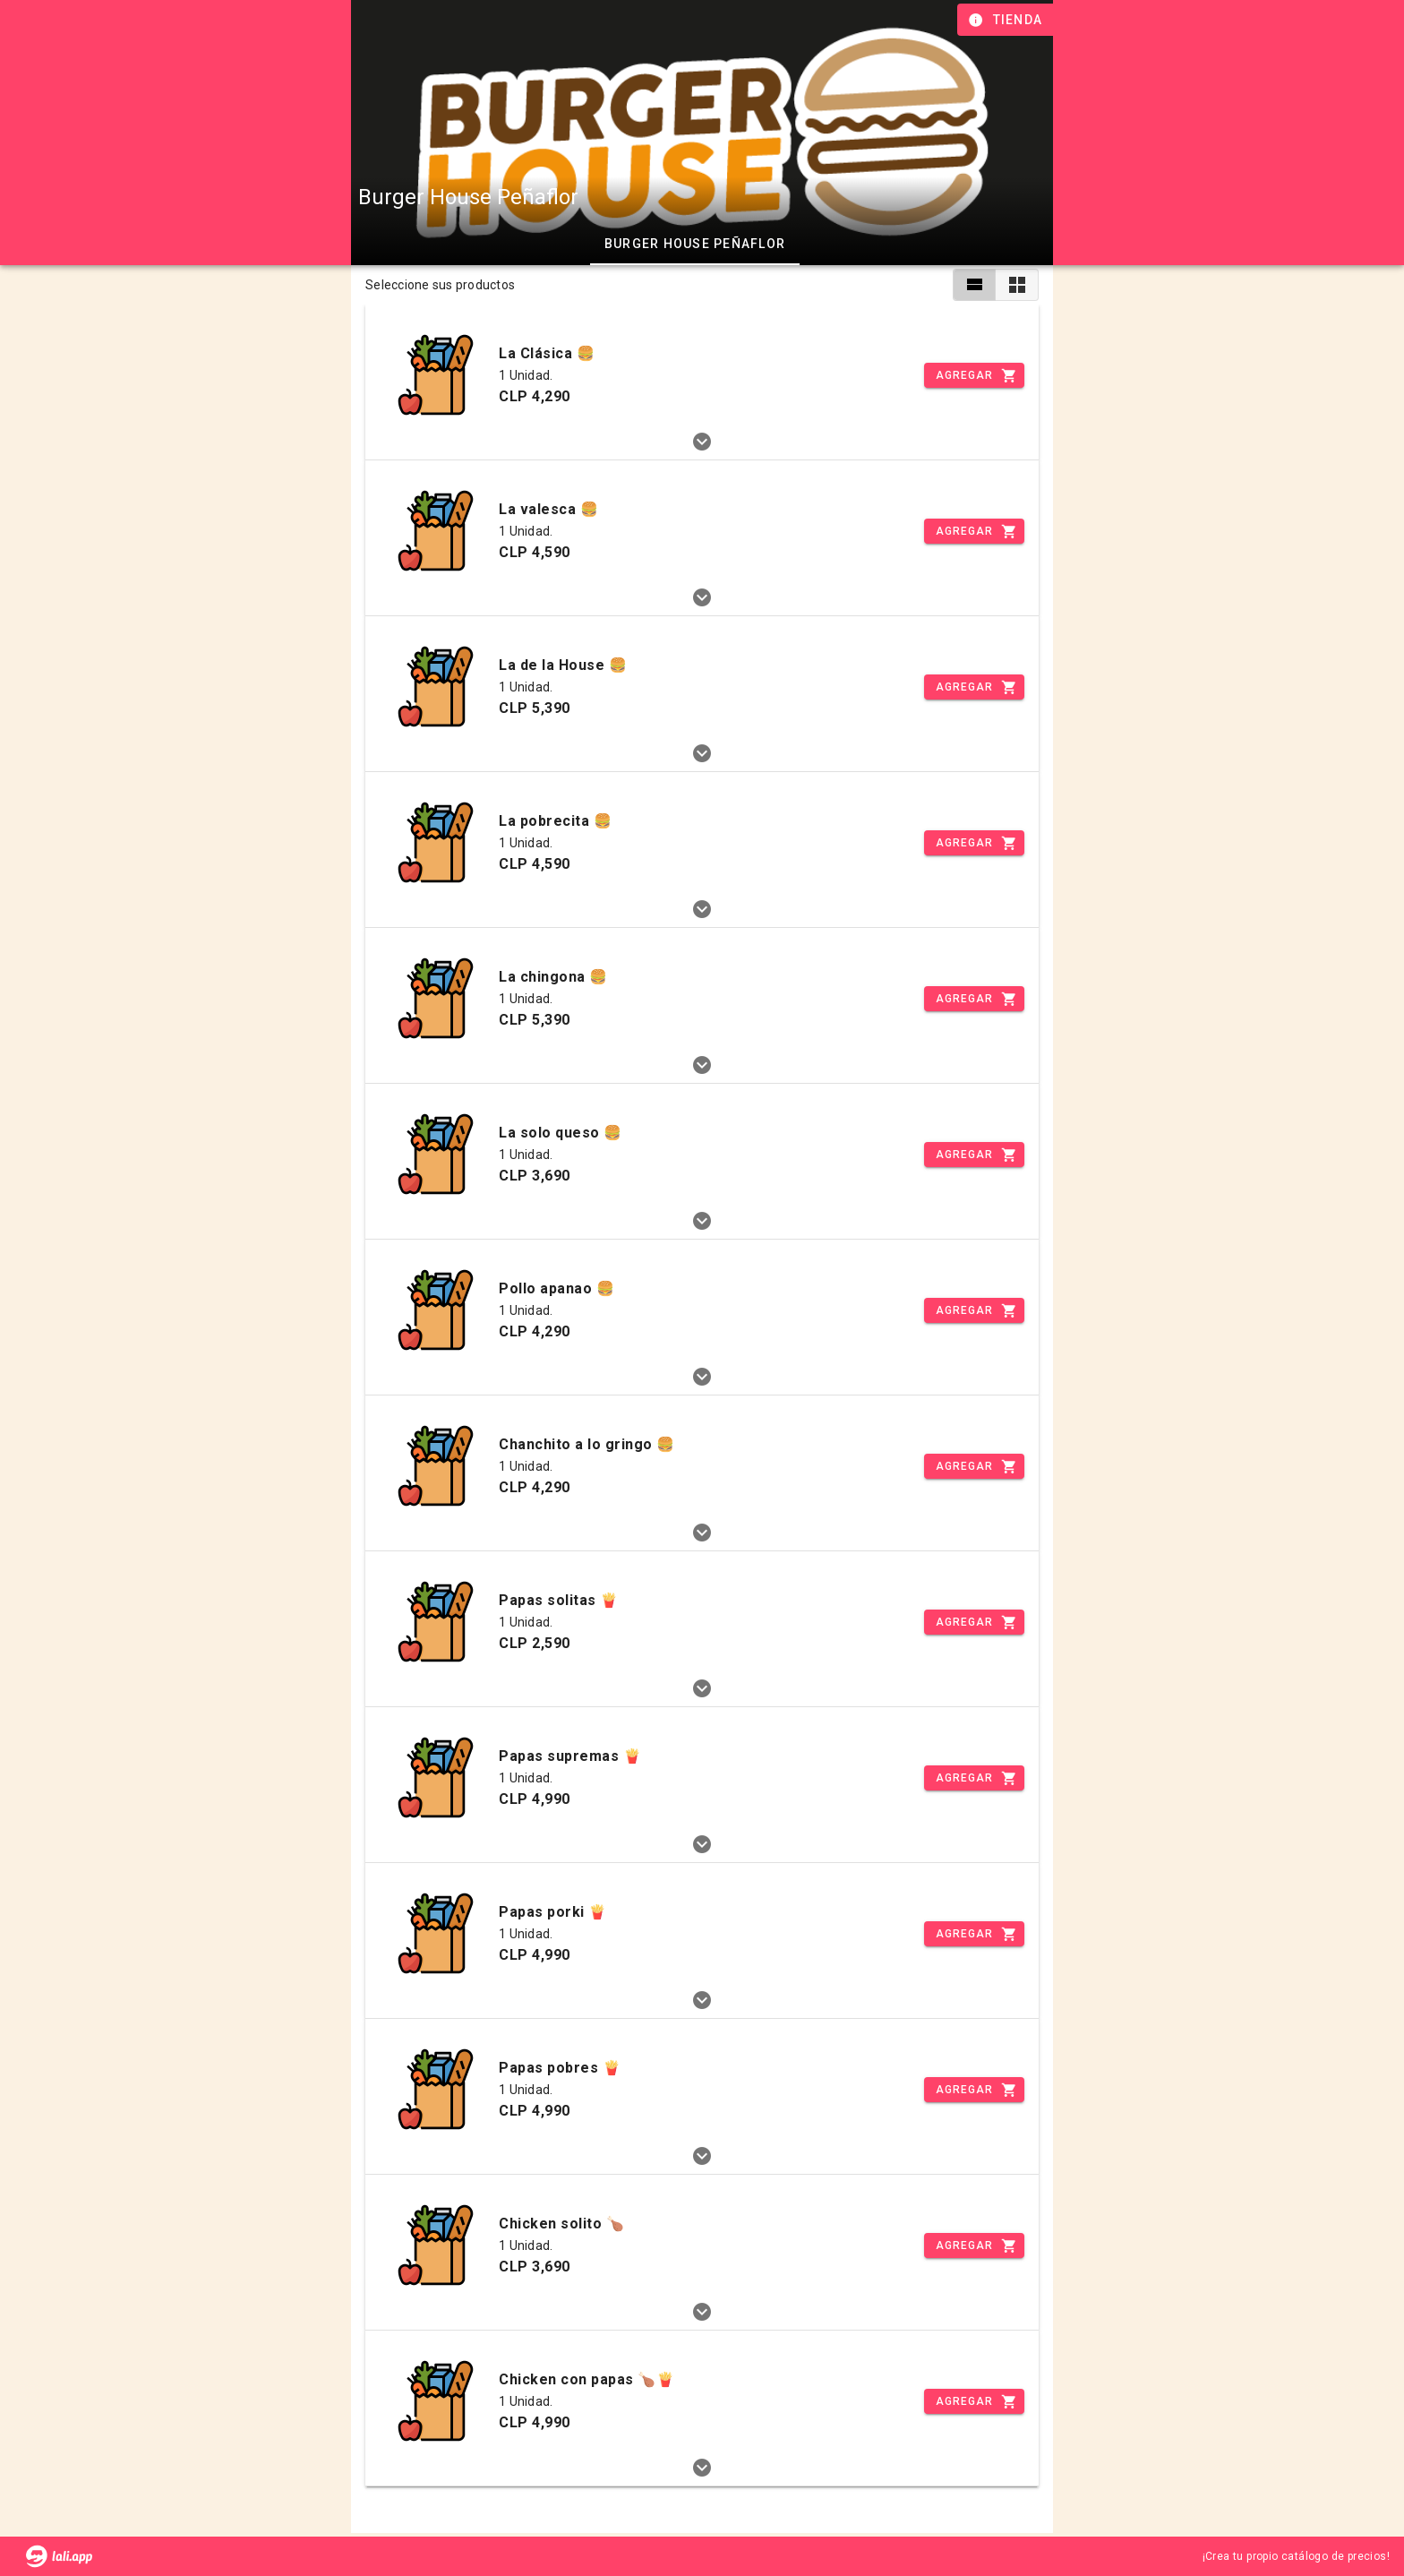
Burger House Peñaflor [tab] (694, 243)
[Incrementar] (974, 375)
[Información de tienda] (1007, 20)
